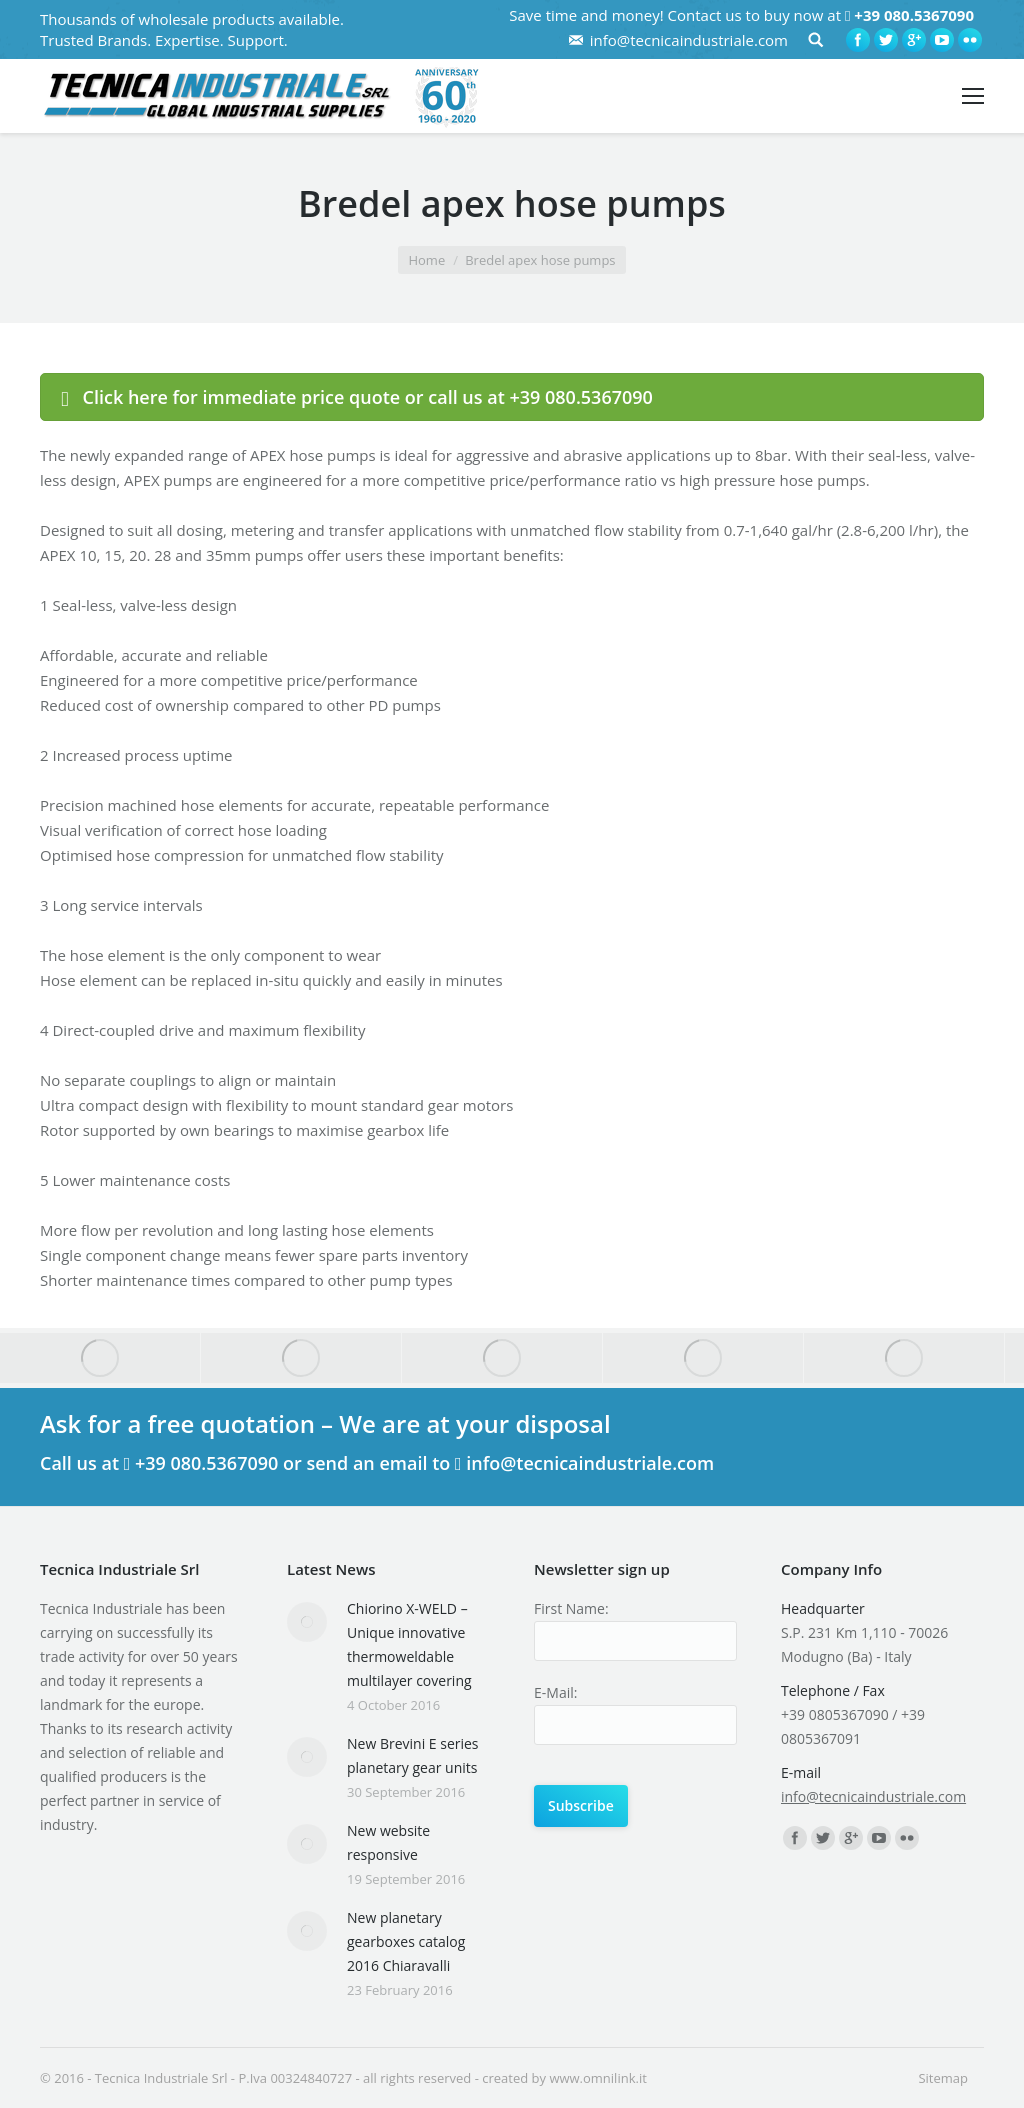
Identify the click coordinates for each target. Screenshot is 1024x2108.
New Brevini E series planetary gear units (413, 1755)
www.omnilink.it (597, 2078)
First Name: (571, 1608)
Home (426, 260)
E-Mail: (555, 1692)
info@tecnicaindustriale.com (689, 40)
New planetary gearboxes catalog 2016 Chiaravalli (406, 1941)
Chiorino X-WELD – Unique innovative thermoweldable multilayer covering (409, 1644)
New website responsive (388, 1842)
